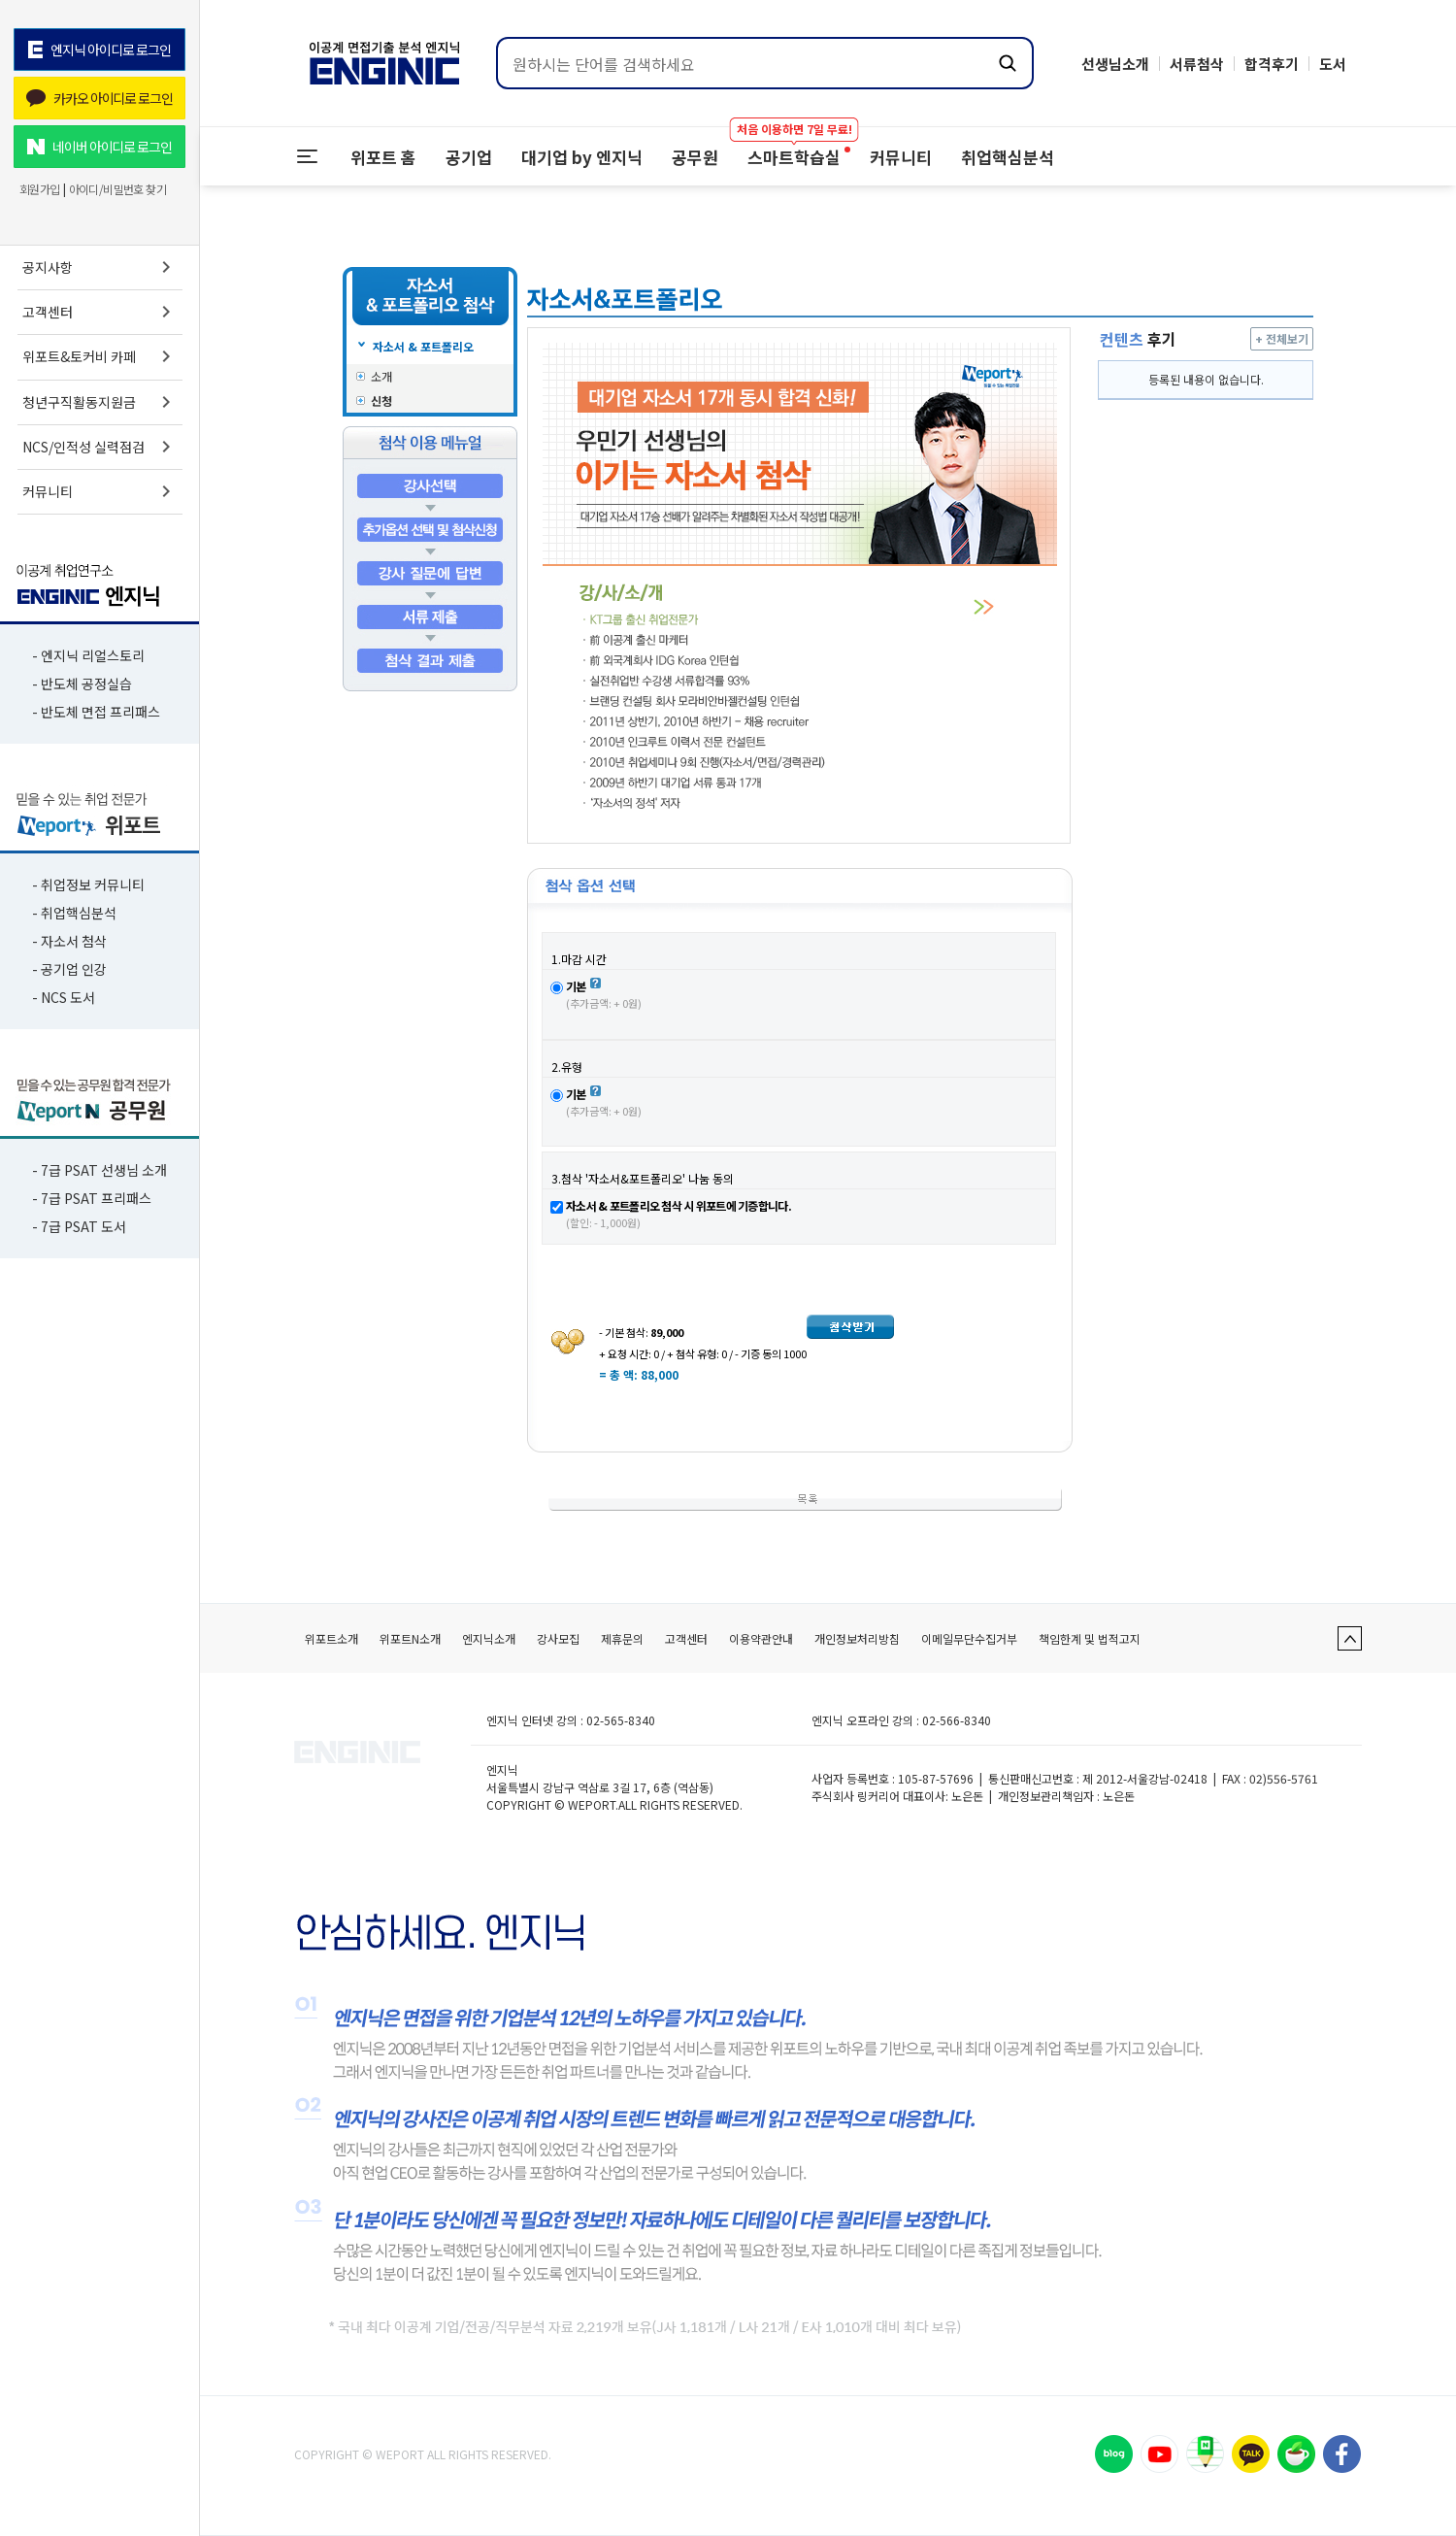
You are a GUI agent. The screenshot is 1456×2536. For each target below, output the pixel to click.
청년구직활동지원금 (100, 402)
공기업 (469, 157)
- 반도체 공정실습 (82, 683)
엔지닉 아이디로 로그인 (99, 49)
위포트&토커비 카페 (100, 356)
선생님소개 (1115, 63)
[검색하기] (1007, 63)
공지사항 (100, 267)
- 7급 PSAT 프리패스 (91, 1198)
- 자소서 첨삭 (69, 941)
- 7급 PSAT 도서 (79, 1226)
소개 (381, 376)
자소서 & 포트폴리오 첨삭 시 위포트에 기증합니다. (678, 1205)
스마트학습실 (794, 148)
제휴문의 (622, 1638)
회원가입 (39, 189)
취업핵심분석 (1007, 157)
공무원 (695, 157)
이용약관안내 (761, 1638)
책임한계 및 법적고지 (1090, 1638)
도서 (1332, 63)
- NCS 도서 (63, 997)
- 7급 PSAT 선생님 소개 (99, 1170)
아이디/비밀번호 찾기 (117, 189)
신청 (381, 400)
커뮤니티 (100, 491)
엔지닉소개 (488, 1638)
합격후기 (1271, 63)
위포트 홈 (383, 157)
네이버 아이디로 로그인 (99, 146)
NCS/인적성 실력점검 (100, 446)
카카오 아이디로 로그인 (99, 98)
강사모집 (558, 1638)
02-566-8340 (956, 1720)
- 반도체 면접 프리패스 (96, 711)
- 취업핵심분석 (74, 912)
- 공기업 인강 (69, 969)
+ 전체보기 (1281, 338)
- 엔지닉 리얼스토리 (88, 655)
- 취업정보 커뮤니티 (88, 884)
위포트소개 (331, 1638)
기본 (576, 986)
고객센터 (100, 311)
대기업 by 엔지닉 (582, 157)
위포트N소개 (410, 1638)
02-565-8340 (620, 1720)
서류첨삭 (1197, 63)
